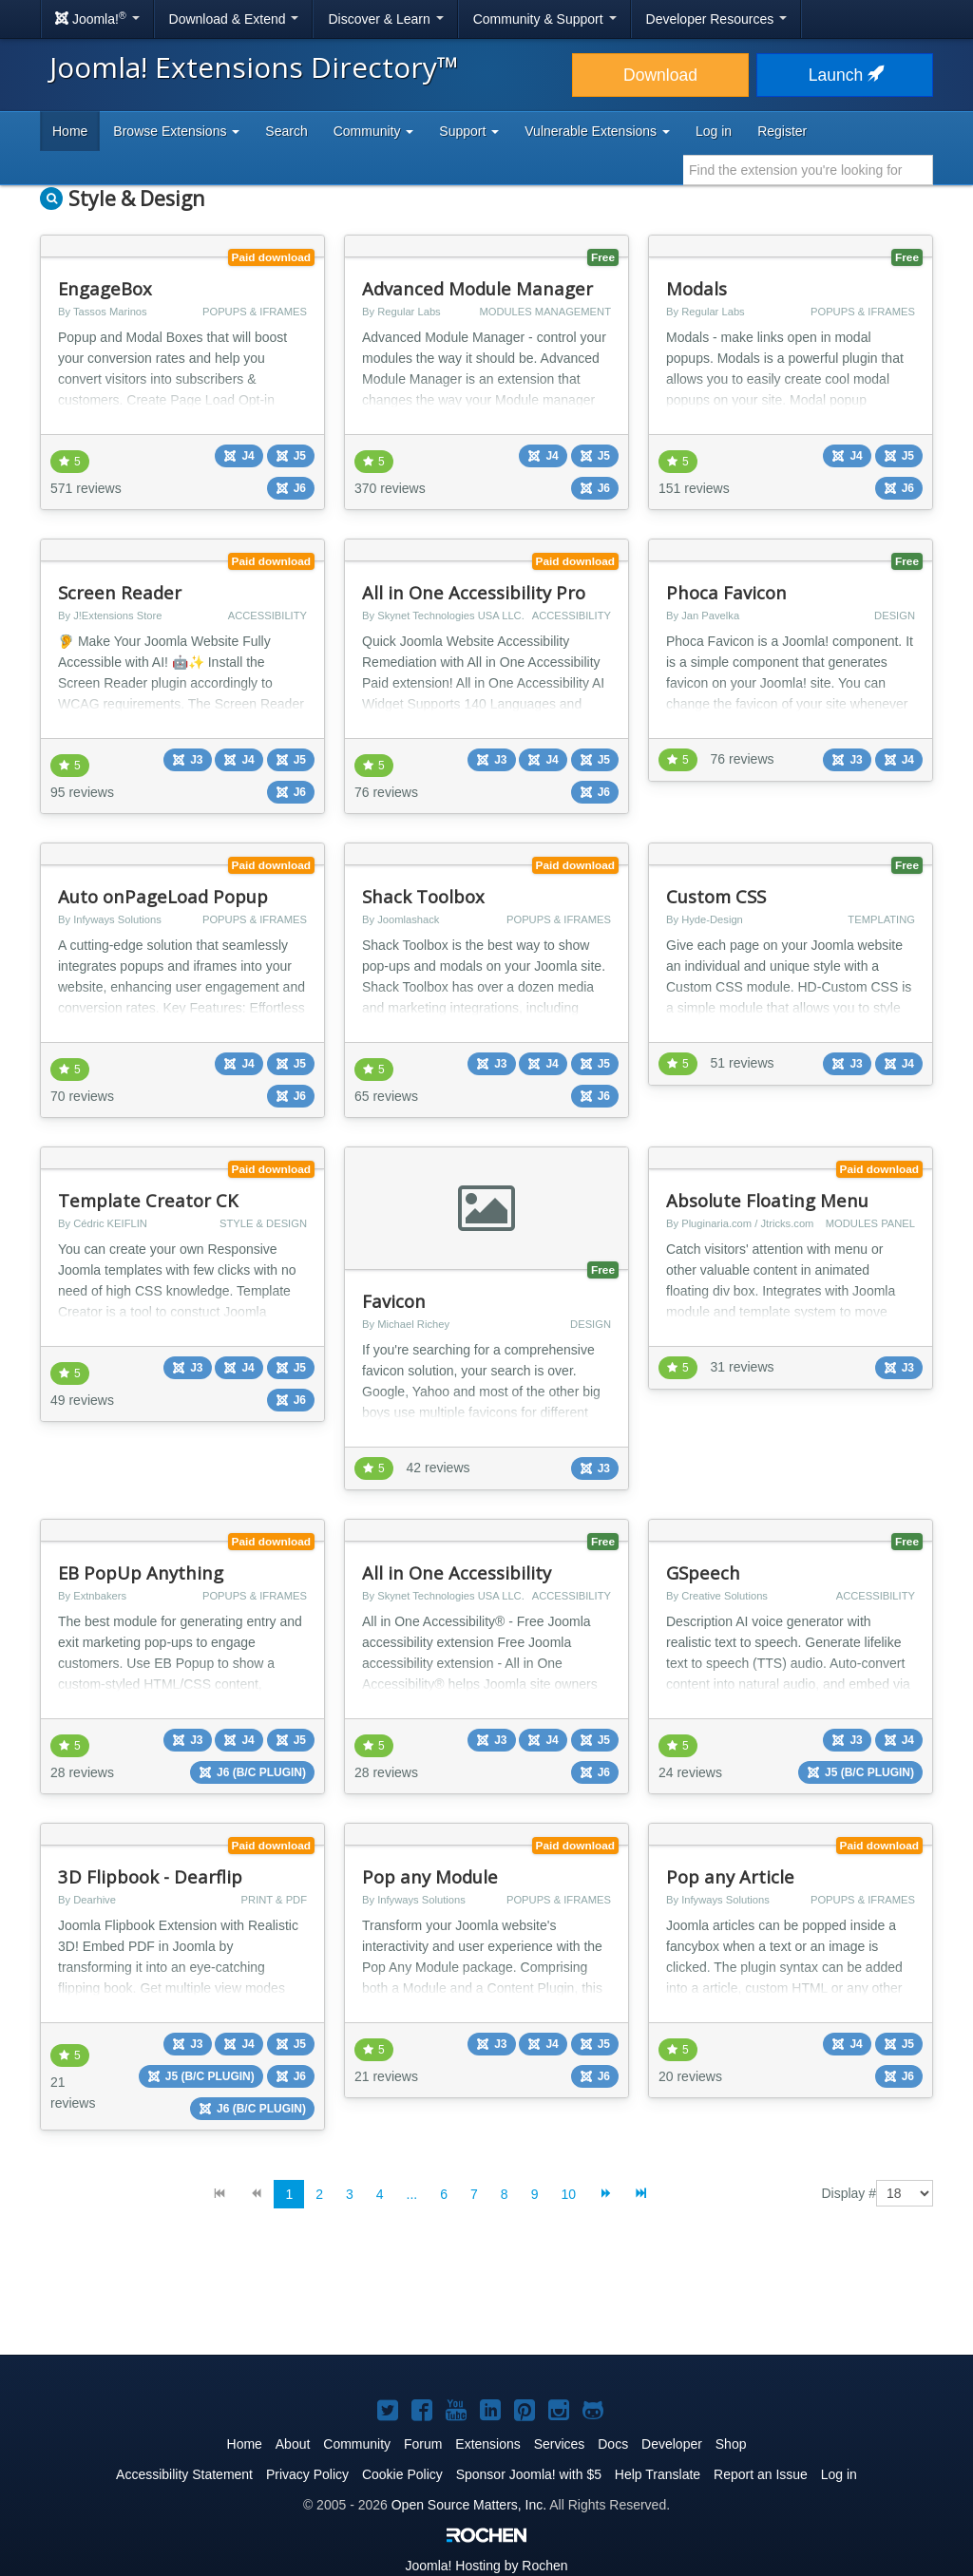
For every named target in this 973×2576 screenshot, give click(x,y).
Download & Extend (234, 19)
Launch (845, 75)
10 (568, 2194)
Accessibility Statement (184, 2474)
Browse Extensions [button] (176, 131)
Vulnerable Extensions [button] (597, 131)
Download (660, 75)
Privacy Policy (307, 2474)
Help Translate (657, 2474)
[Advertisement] (486, 2296)
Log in (714, 131)
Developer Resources (717, 19)
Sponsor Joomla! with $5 (528, 2474)
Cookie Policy (402, 2474)
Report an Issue (761, 2474)
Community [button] (374, 131)
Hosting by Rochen (486, 2565)
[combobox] (808, 170)
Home (69, 131)
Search (286, 131)
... (412, 2194)
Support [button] (469, 131)
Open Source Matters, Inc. (468, 2504)
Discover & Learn (385, 19)
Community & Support (545, 19)
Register (782, 131)
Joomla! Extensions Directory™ (254, 66)
